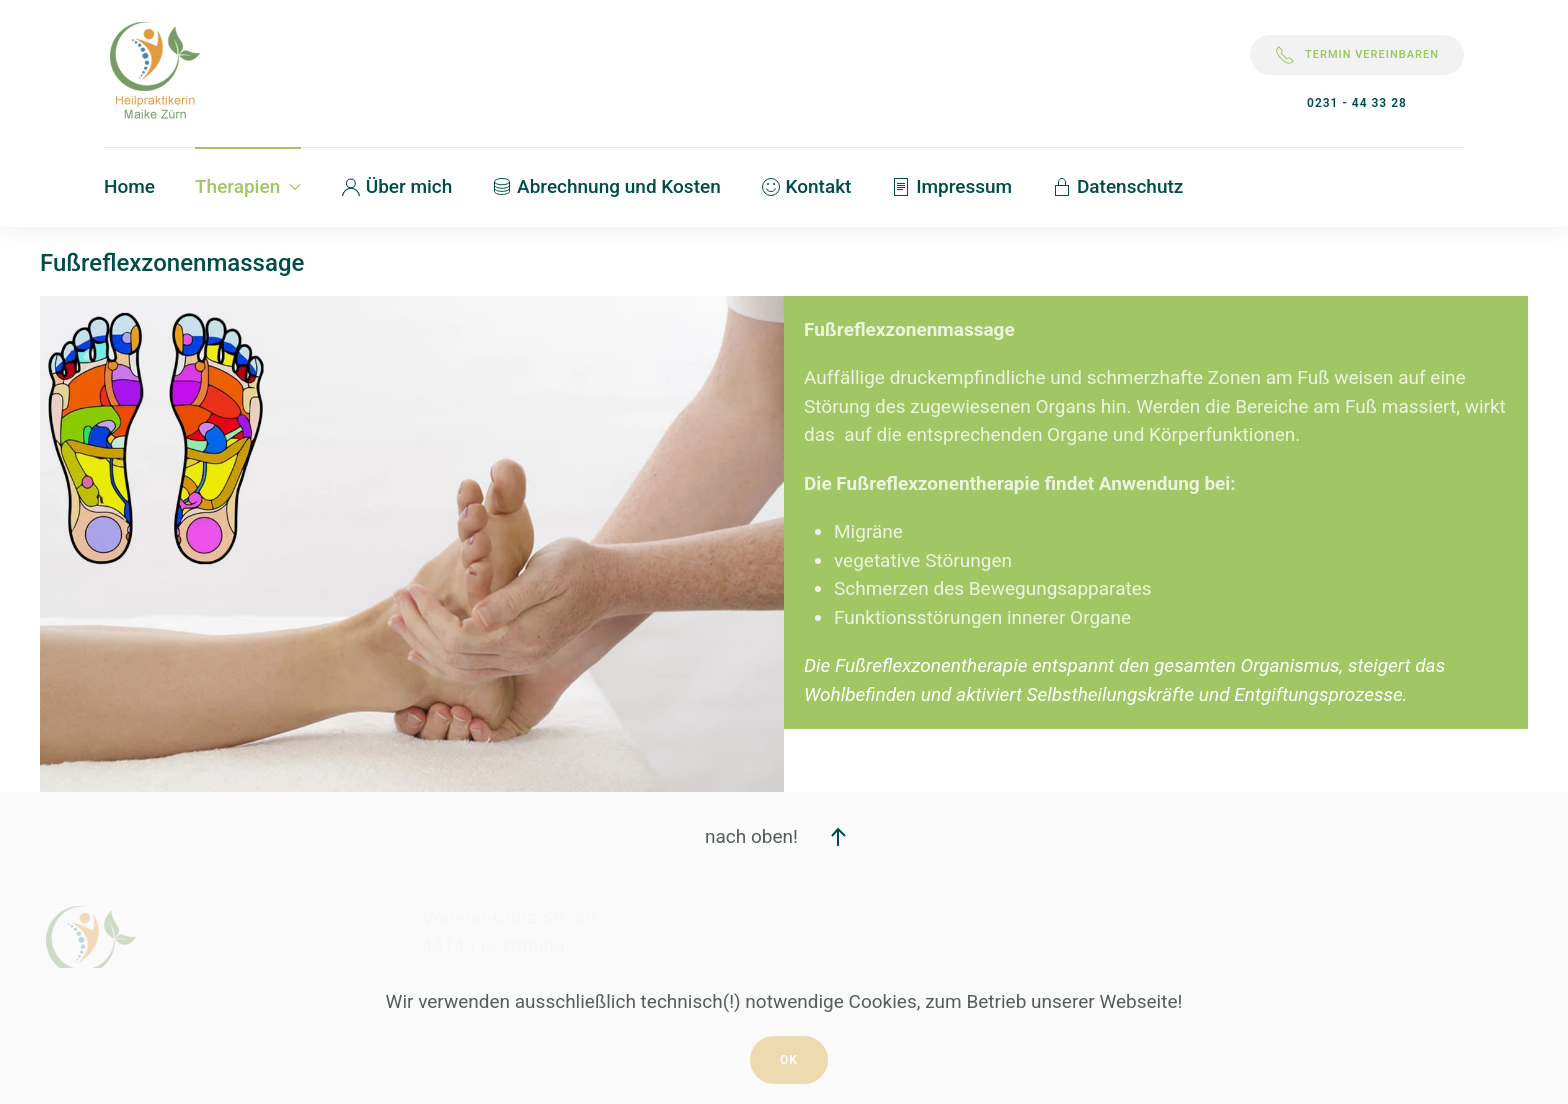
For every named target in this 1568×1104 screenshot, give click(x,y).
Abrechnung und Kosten (606, 186)
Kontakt (806, 186)
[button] (838, 838)
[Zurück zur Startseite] (154, 73)
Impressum (951, 186)
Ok (789, 1060)
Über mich (396, 186)
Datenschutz (1117, 186)
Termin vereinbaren (1357, 55)
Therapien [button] (248, 186)
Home (129, 186)
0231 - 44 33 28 (1357, 103)
